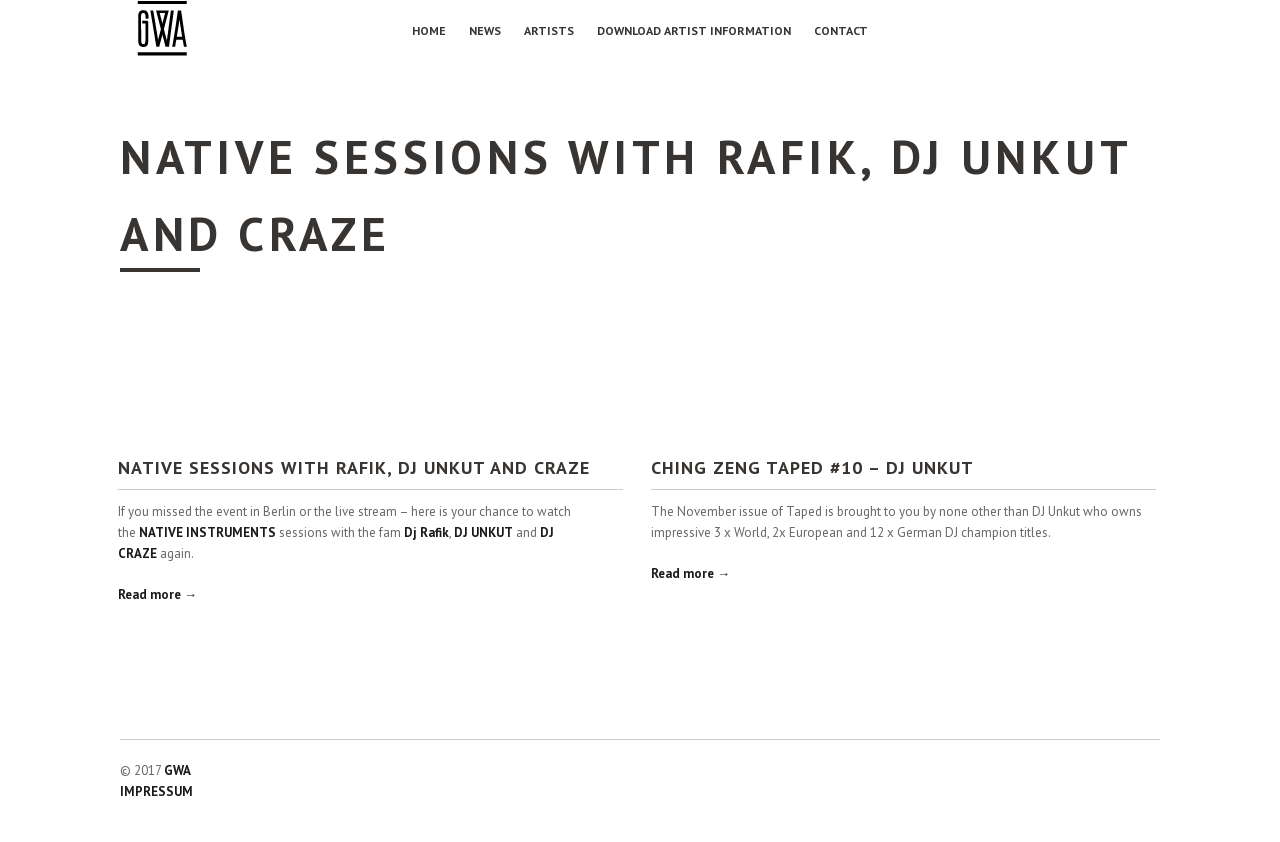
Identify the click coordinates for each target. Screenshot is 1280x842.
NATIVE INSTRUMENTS (207, 532)
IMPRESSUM (156, 791)
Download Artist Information (694, 30)
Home (429, 30)
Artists (549, 30)
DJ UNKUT (483, 532)
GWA (177, 770)
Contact (841, 30)
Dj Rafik (426, 532)
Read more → (157, 594)
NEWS (485, 30)
